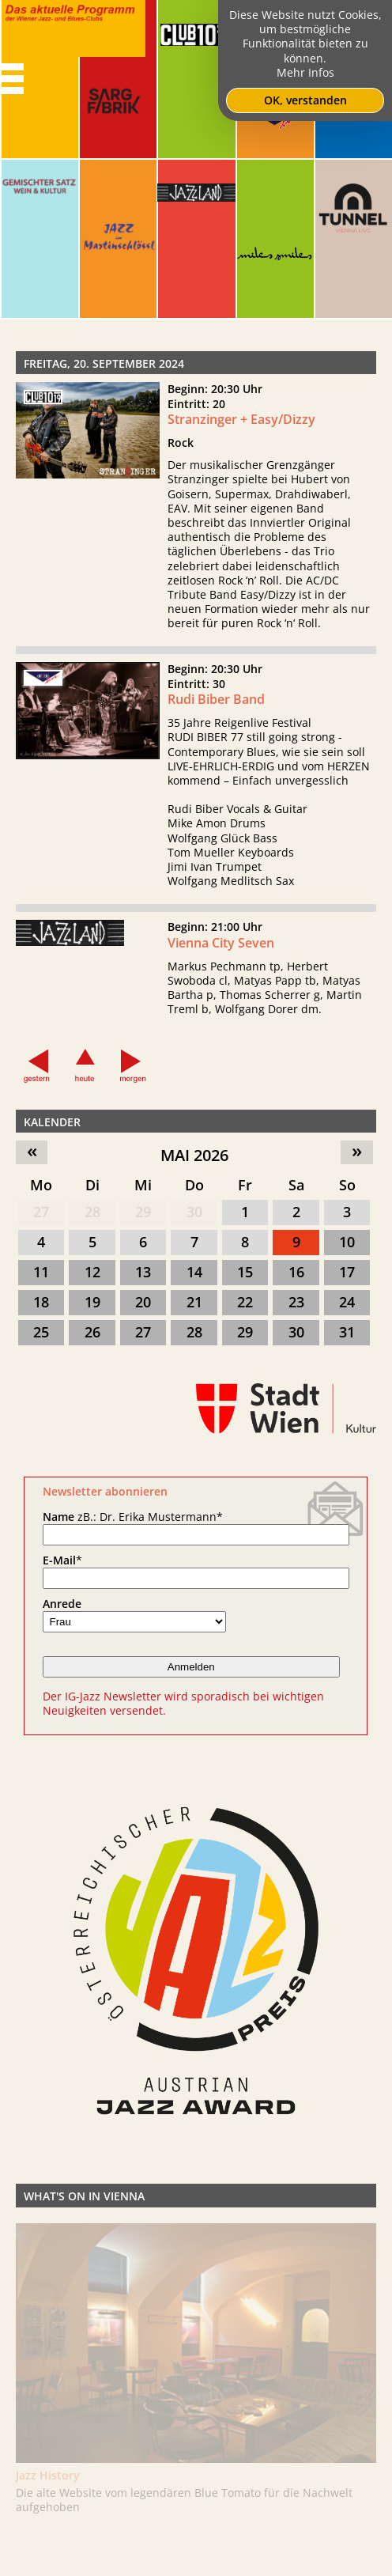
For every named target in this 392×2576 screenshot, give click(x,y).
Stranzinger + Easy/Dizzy (241, 419)
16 (296, 1271)
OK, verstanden (305, 100)
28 (92, 1211)
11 (41, 1271)
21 (194, 1301)
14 (194, 1271)
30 (194, 1211)
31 (347, 1331)
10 (347, 1241)
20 (143, 1301)
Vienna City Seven (221, 955)
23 (296, 1301)
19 (92, 1301)
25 (41, 1331)
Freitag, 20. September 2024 (104, 363)
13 (143, 1271)
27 (41, 1211)
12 (92, 1271)
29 (143, 1211)
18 (41, 1301)
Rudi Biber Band (216, 712)
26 (92, 1331)
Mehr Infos (305, 72)
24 (347, 1301)
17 (347, 1271)
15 (245, 1271)
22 (245, 1301)
